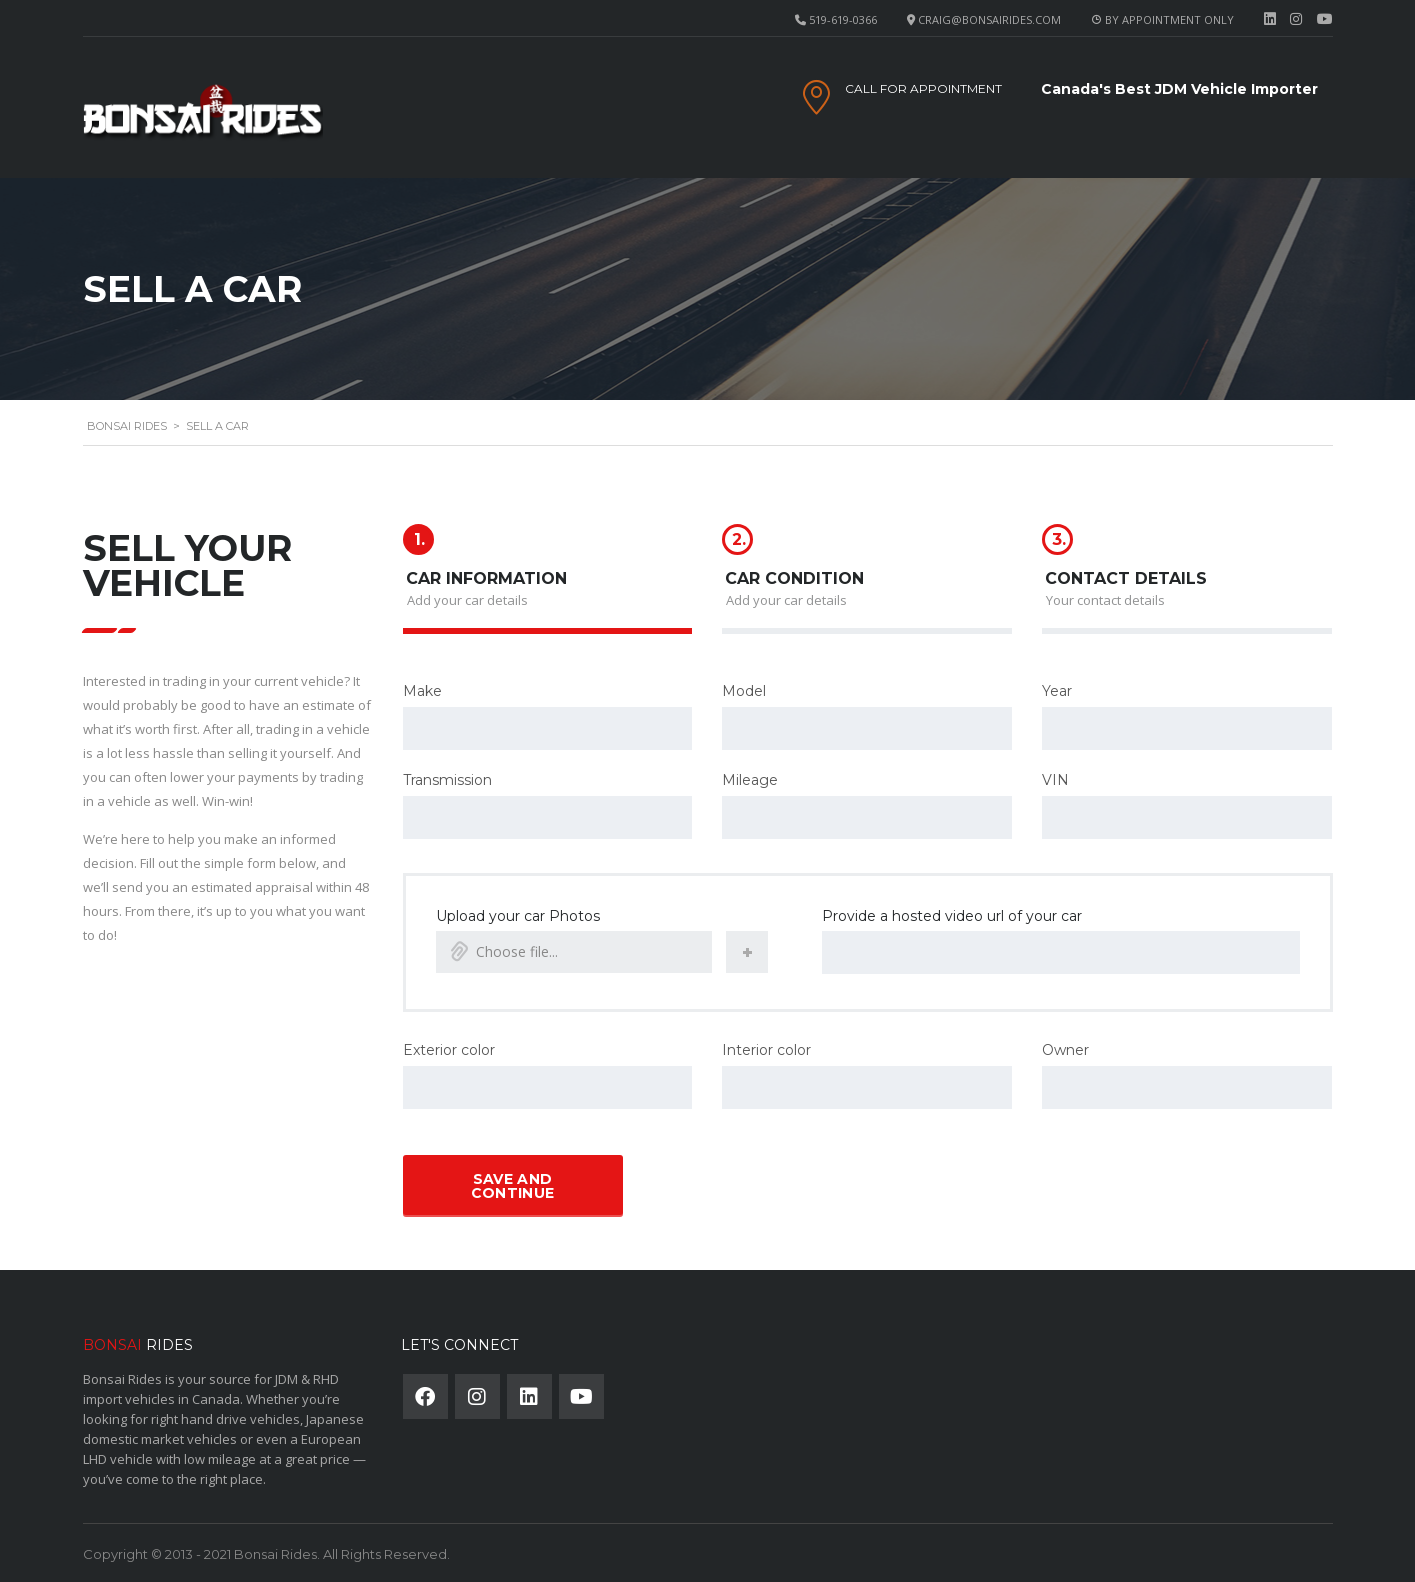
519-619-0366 (843, 19)
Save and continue (512, 1184)
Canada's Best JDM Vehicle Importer (1179, 89)
